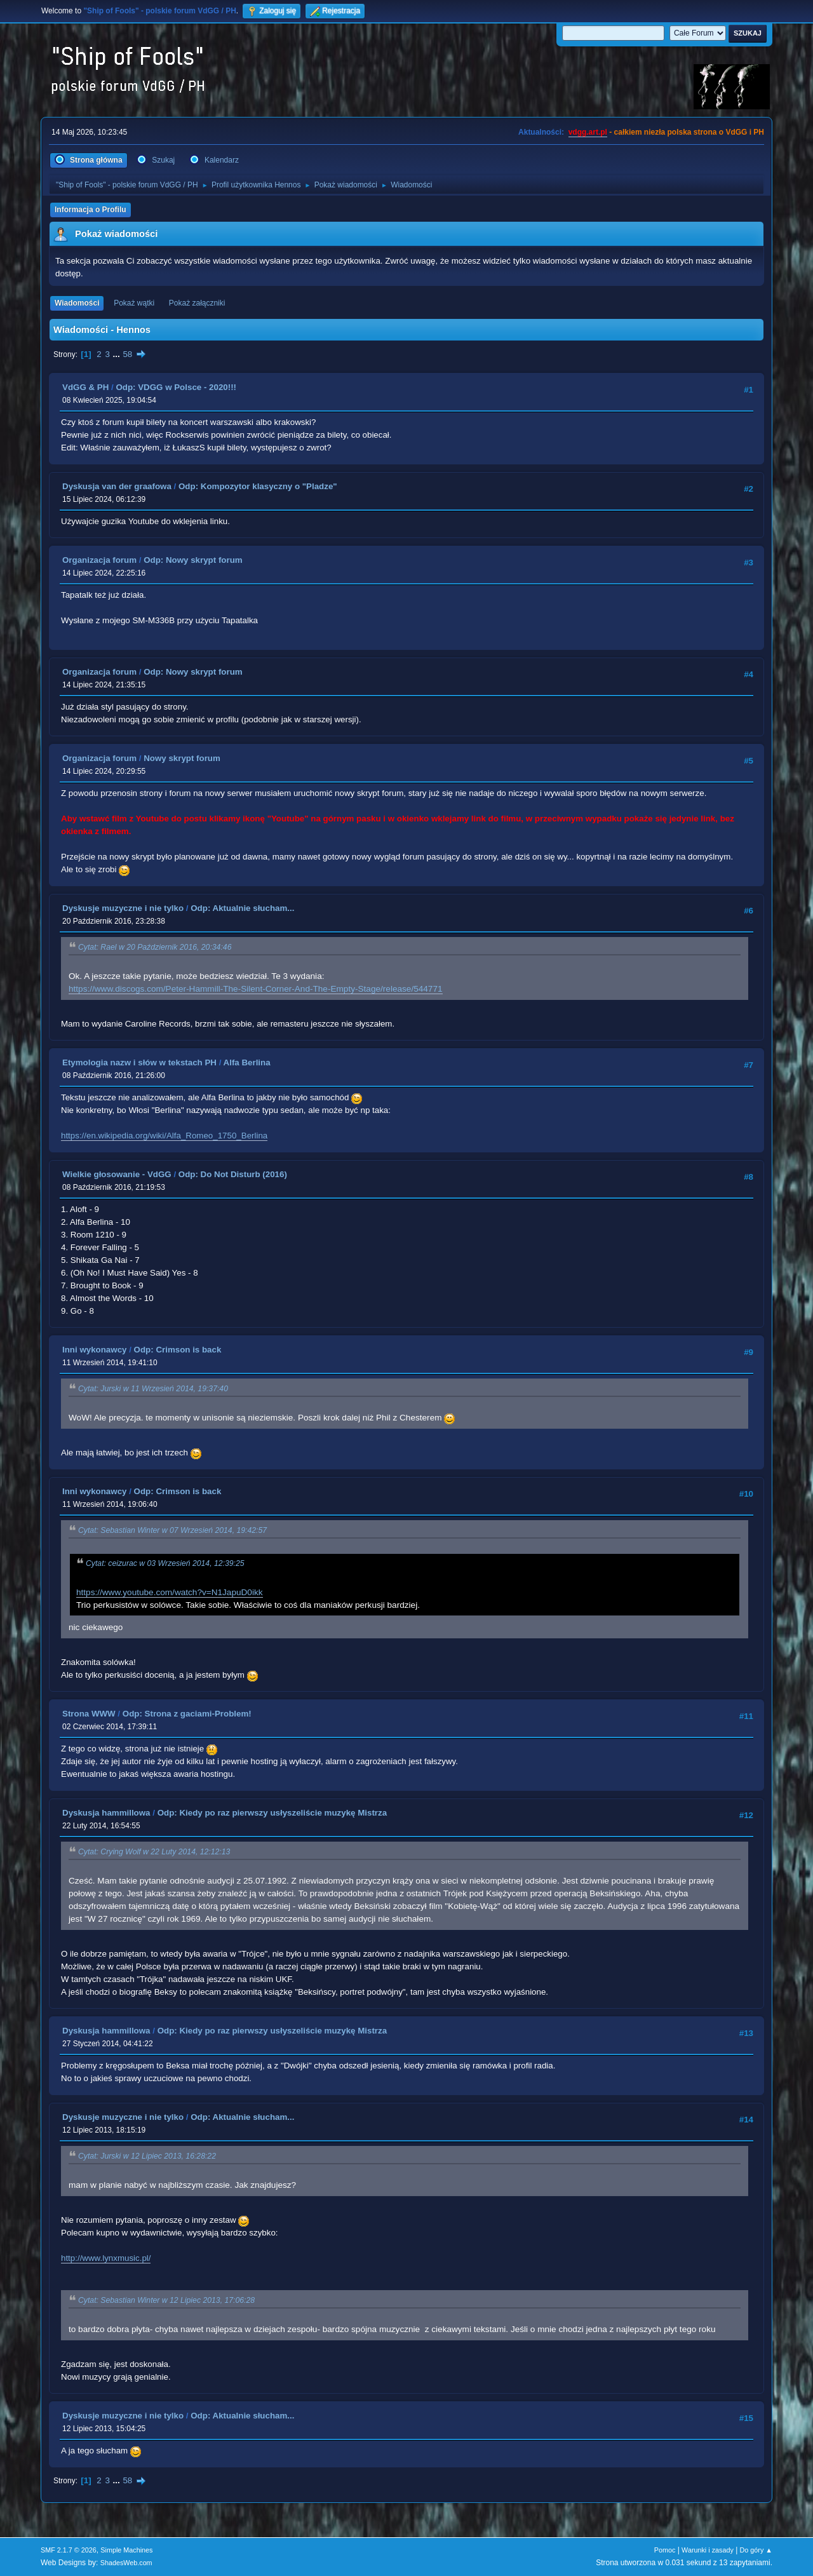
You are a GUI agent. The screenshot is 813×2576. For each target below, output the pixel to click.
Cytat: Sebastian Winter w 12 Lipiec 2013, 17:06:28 (166, 2300)
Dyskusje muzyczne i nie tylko (123, 908)
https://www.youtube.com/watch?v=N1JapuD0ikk (169, 1592)
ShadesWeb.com (126, 2562)
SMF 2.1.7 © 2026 (69, 2550)
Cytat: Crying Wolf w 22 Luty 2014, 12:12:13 (154, 1851)
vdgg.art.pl (587, 132)
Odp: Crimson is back (178, 1349)
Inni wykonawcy (94, 1349)
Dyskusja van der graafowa (116, 486)
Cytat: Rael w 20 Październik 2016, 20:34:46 (154, 947)
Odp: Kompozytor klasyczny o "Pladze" (257, 486)
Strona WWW (89, 1713)
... (118, 354)
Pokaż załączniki (197, 303)
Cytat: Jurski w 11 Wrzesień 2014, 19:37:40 (153, 1388)
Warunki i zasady (708, 2550)
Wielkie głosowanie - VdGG (116, 1174)
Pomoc (665, 2550)
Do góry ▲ (756, 2550)
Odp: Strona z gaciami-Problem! (187, 1713)
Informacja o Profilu (90, 209)
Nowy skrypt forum (182, 758)
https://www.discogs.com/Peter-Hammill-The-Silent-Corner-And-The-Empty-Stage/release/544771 (256, 989)
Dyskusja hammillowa (106, 1812)
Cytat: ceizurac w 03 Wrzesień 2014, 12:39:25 (165, 1563)
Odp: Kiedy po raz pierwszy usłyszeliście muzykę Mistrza (272, 1812)
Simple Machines (126, 2550)
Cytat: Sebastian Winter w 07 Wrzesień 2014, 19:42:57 (172, 1530)
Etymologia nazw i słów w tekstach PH (139, 1062)
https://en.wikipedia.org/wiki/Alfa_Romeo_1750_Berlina (164, 1135)
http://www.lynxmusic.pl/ (106, 2258)
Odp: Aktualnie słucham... (242, 908)
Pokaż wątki (134, 303)
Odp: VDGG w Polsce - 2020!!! (176, 387)
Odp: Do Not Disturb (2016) (232, 1174)
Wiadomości (77, 303)
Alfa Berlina (247, 1062)
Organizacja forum (99, 560)
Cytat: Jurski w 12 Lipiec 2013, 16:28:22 (147, 2156)
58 (127, 354)
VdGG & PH (85, 387)
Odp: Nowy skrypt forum (193, 560)
